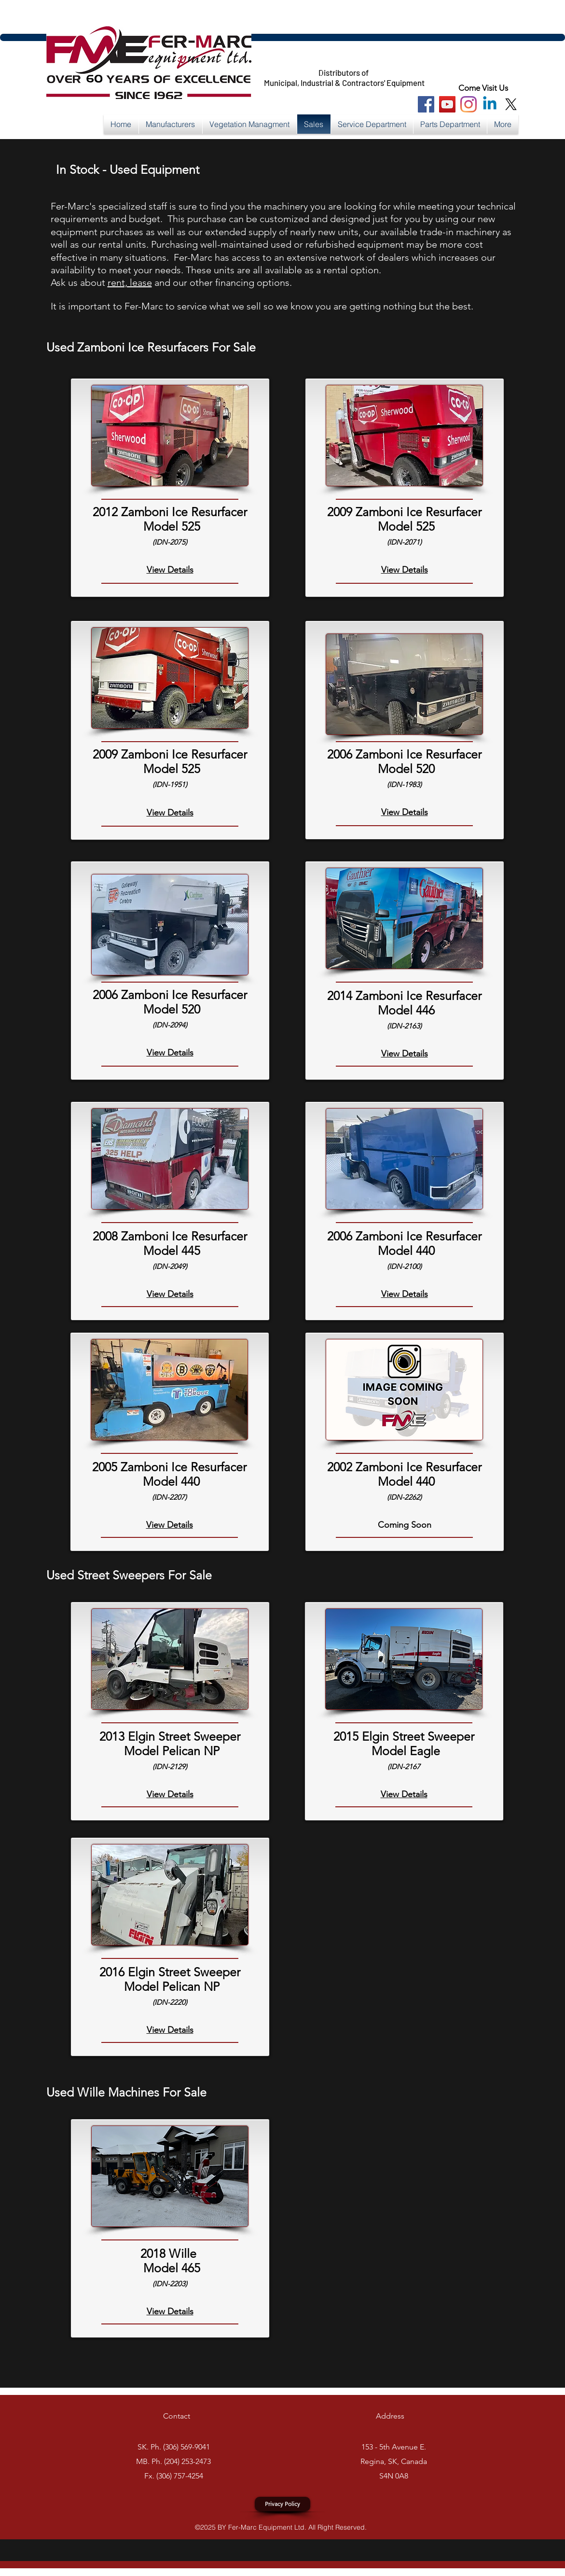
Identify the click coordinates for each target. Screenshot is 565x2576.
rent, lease (130, 282)
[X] (511, 104)
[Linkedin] (490, 104)
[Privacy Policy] (282, 2504)
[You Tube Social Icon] (447, 104)
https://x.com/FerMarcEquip (266, 73)
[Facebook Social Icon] (426, 104)
